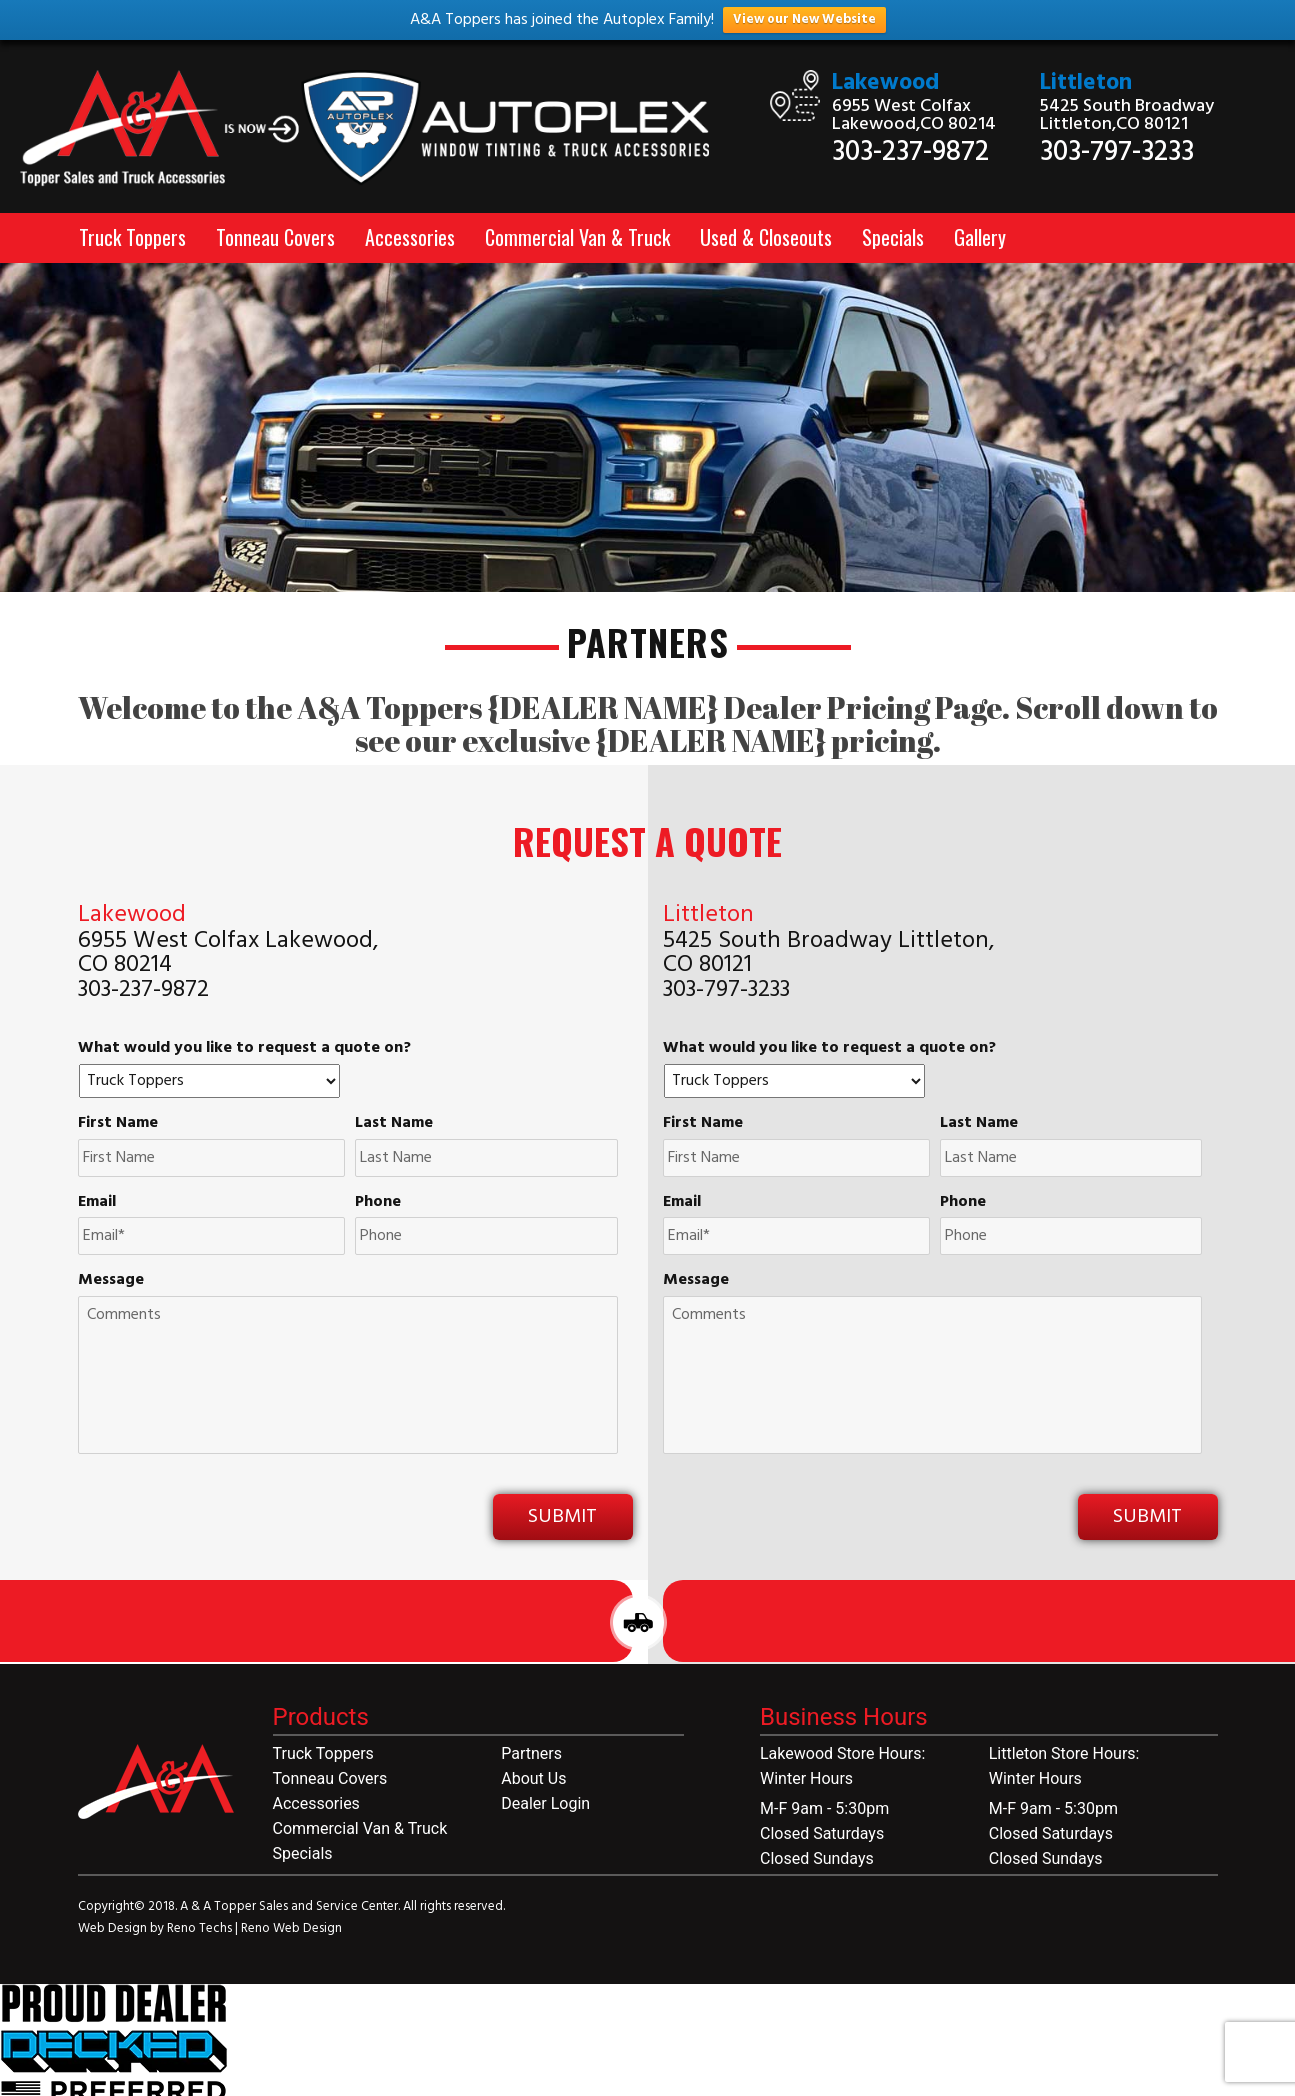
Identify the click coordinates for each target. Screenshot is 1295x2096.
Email (97, 1202)
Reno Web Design (291, 1928)
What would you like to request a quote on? (244, 1048)
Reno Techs (201, 1928)
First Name (118, 1123)
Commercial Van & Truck (577, 237)
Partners (531, 1753)
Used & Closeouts (766, 237)
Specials (893, 237)
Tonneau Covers (275, 237)
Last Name (394, 1123)
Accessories (410, 237)
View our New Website (804, 19)
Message (111, 1280)
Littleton (1086, 83)
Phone (378, 1202)
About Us (533, 1778)
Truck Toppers (132, 237)
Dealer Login (545, 1803)
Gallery (980, 237)
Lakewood (885, 83)
